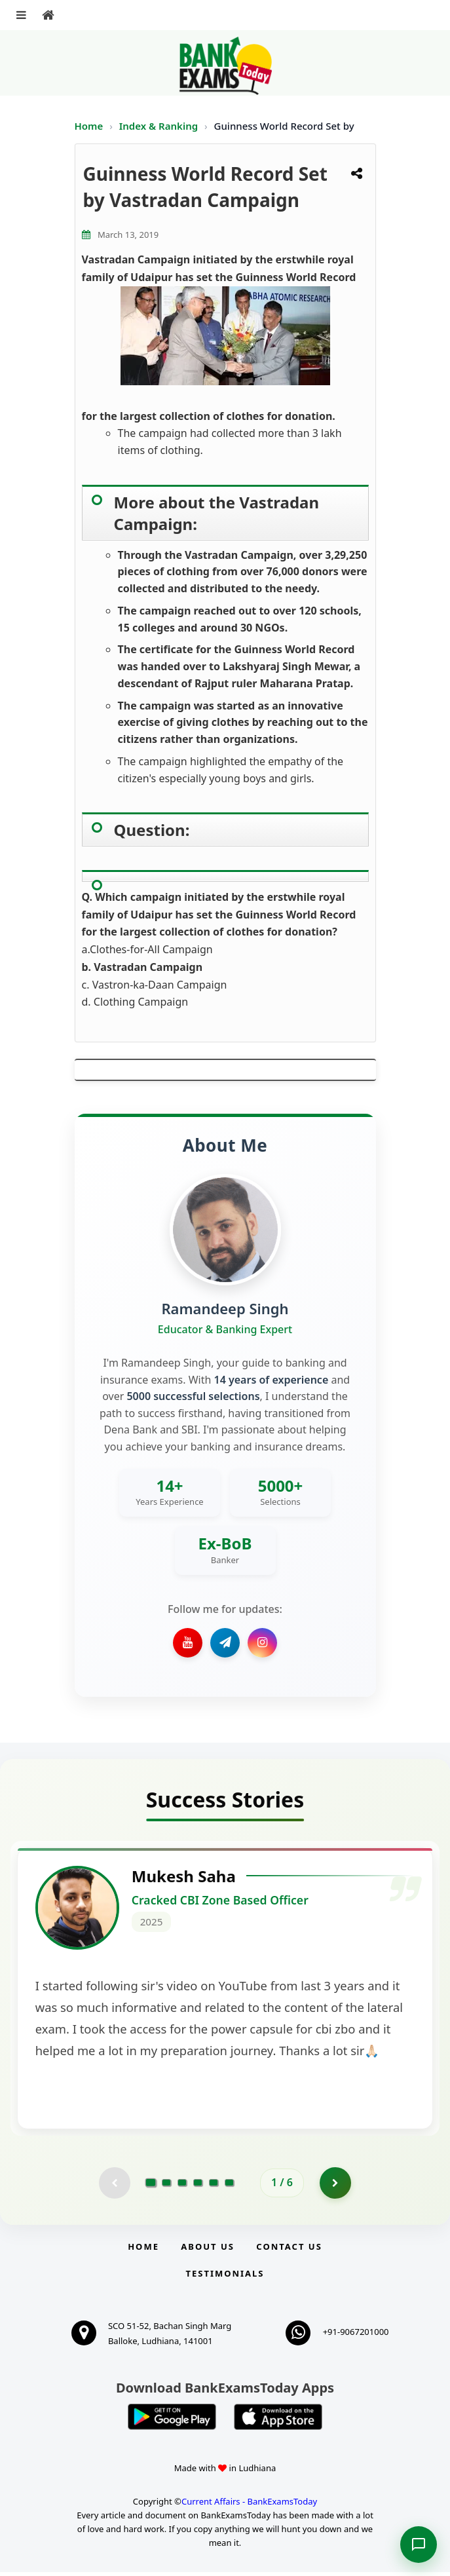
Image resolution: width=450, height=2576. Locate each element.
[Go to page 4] (197, 2186)
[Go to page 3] (182, 2186)
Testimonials (224, 2277)
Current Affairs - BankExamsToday (249, 2505)
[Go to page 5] (213, 2186)
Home (89, 125)
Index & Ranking (159, 125)
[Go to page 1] (151, 2186)
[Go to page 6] (229, 2186)
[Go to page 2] (166, 2186)
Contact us (289, 2250)
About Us (207, 2250)
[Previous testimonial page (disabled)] (114, 2186)
